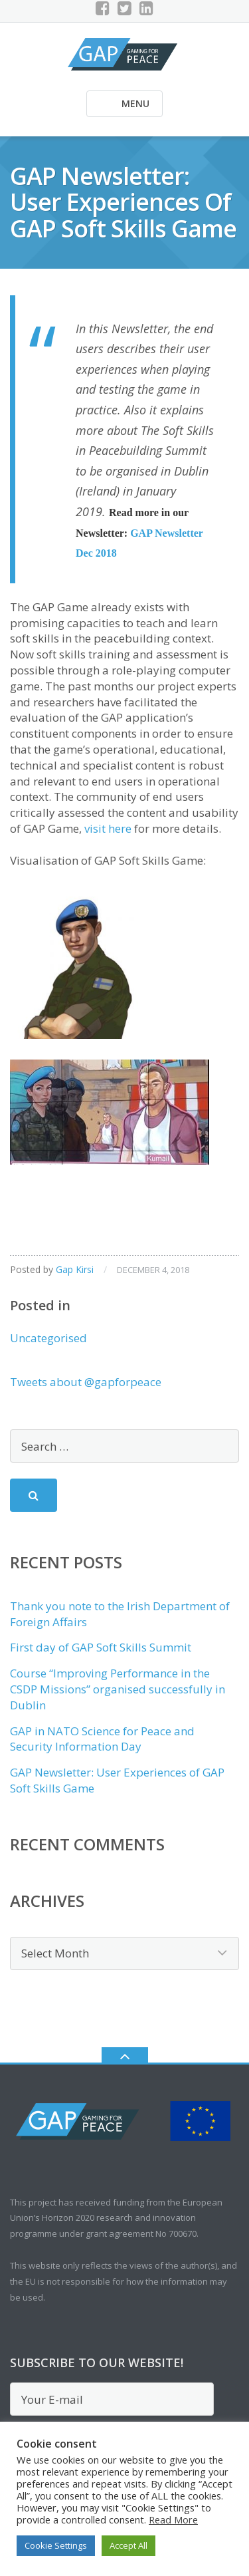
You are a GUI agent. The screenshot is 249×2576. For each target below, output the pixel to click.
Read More (173, 2519)
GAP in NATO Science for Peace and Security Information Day (102, 1739)
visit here (106, 828)
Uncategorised (48, 1338)
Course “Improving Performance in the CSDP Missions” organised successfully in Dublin (117, 1689)
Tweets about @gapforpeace (85, 1381)
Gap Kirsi (75, 1269)
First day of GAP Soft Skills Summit (100, 1647)
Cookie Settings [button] (56, 2545)
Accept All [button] (128, 2545)
